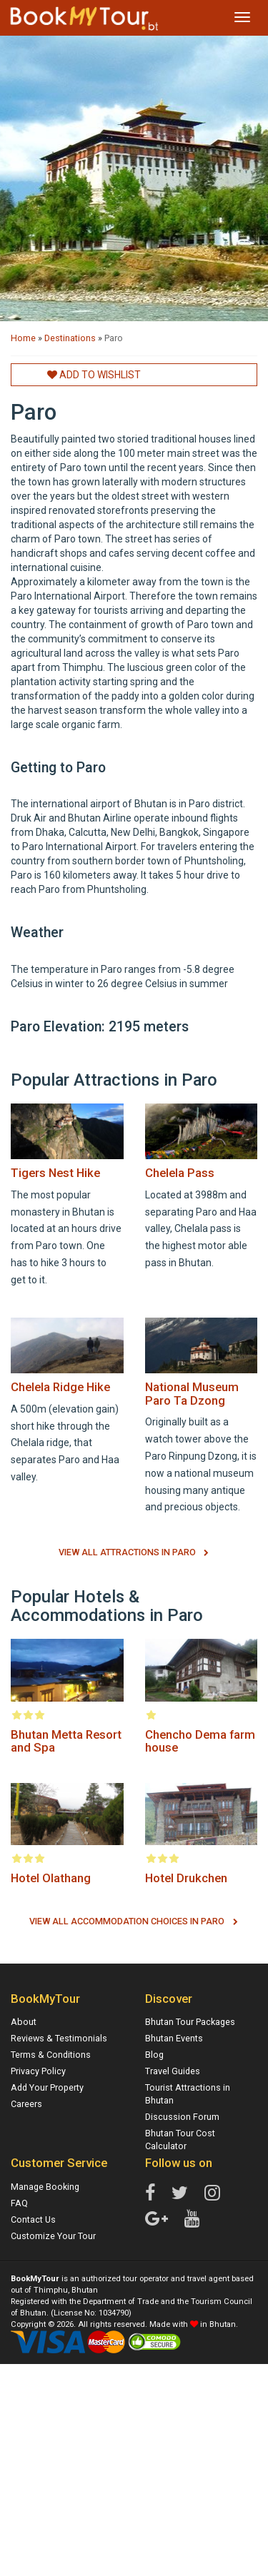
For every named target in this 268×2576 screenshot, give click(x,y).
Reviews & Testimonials (59, 2038)
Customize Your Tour (53, 2236)
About (23, 2021)
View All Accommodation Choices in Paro (126, 1921)
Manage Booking (45, 2186)
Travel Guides (172, 2071)
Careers (26, 2103)
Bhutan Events (174, 2038)
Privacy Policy (38, 2071)
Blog (154, 2054)
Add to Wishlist (94, 374)
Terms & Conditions (51, 2054)
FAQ (19, 2203)
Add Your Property (47, 2087)
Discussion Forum (182, 2116)
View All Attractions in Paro (127, 1552)
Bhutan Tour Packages (190, 2021)
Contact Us (33, 2219)
